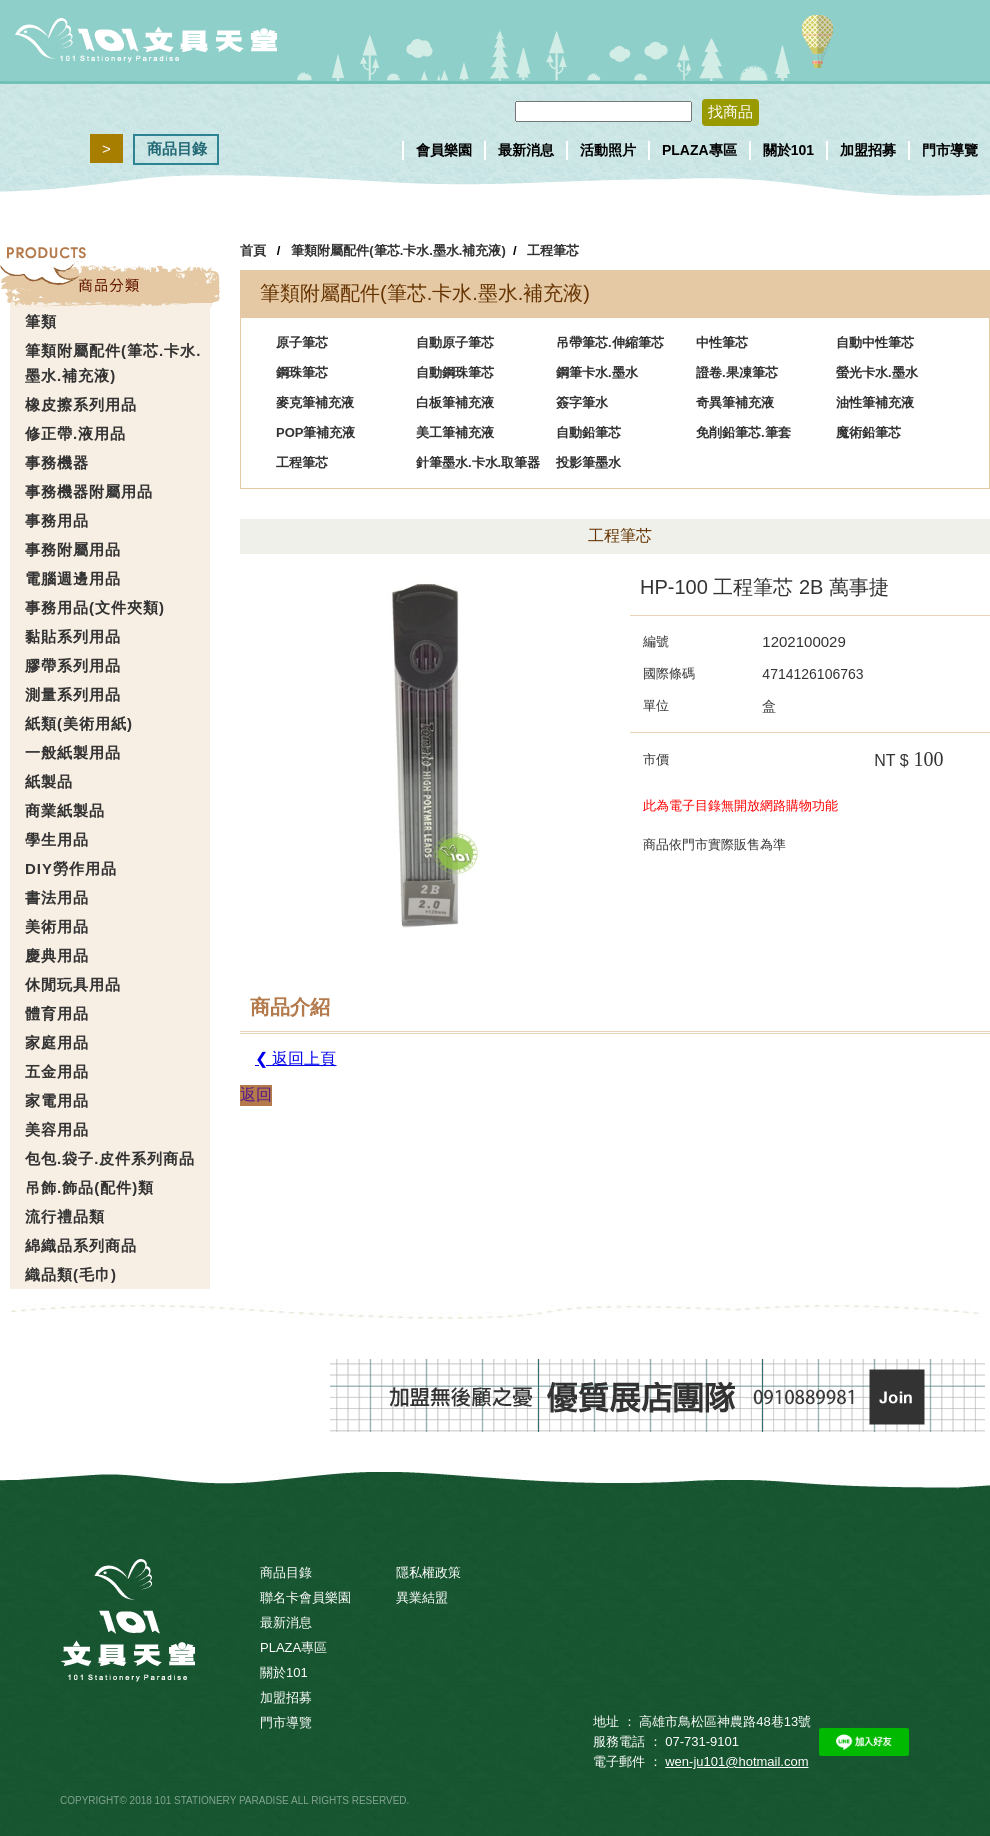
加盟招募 (868, 150)
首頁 (253, 250)
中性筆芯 (722, 342)
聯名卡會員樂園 (305, 1597)
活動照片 (608, 150)
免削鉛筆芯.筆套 (743, 432)
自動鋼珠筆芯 (455, 372)
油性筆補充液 (875, 402)
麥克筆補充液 (315, 402)
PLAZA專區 (699, 150)
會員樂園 (444, 150)
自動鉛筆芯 (588, 432)
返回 (256, 1094)
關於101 (788, 150)
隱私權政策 (428, 1572)
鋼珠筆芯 (302, 372)
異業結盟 (422, 1597)
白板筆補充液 (455, 402)
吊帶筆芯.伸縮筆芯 (610, 342)
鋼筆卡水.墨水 (597, 372)
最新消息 (526, 150)
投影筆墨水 (588, 462)
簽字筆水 (582, 402)
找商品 (730, 111)
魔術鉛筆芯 (868, 432)
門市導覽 (950, 150)
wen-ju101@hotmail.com (736, 1761)
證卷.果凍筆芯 (737, 372)
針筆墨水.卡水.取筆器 (478, 462)
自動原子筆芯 (455, 342)
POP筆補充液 (315, 432)
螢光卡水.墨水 (877, 372)
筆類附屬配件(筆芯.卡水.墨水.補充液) (398, 250)
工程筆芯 (553, 250)
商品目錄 (177, 148)
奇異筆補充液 (735, 402)
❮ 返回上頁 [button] (295, 1058)
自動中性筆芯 (875, 342)
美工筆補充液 (455, 432)
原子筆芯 (302, 342)
